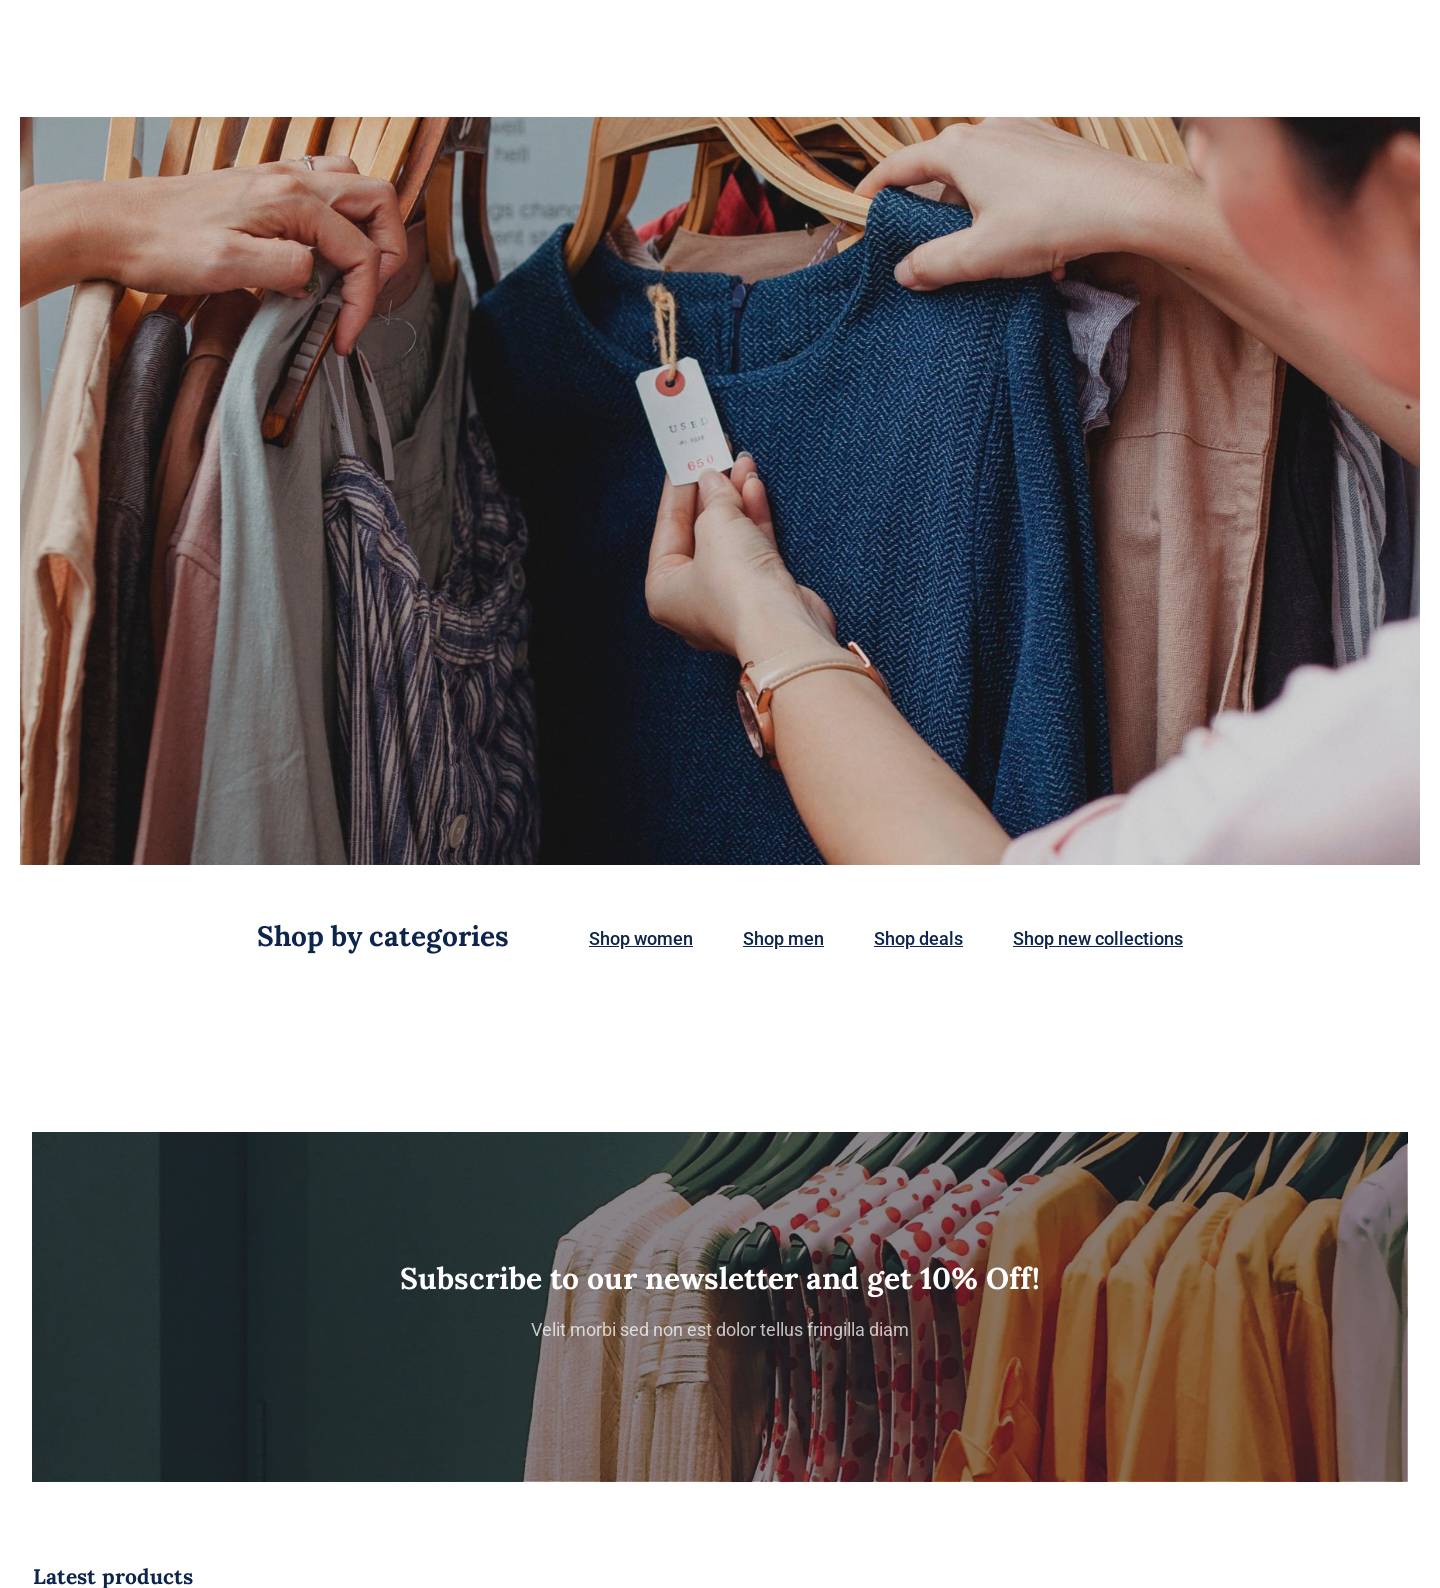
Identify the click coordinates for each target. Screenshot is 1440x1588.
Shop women (641, 938)
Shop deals (918, 938)
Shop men (783, 938)
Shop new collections (1098, 938)
